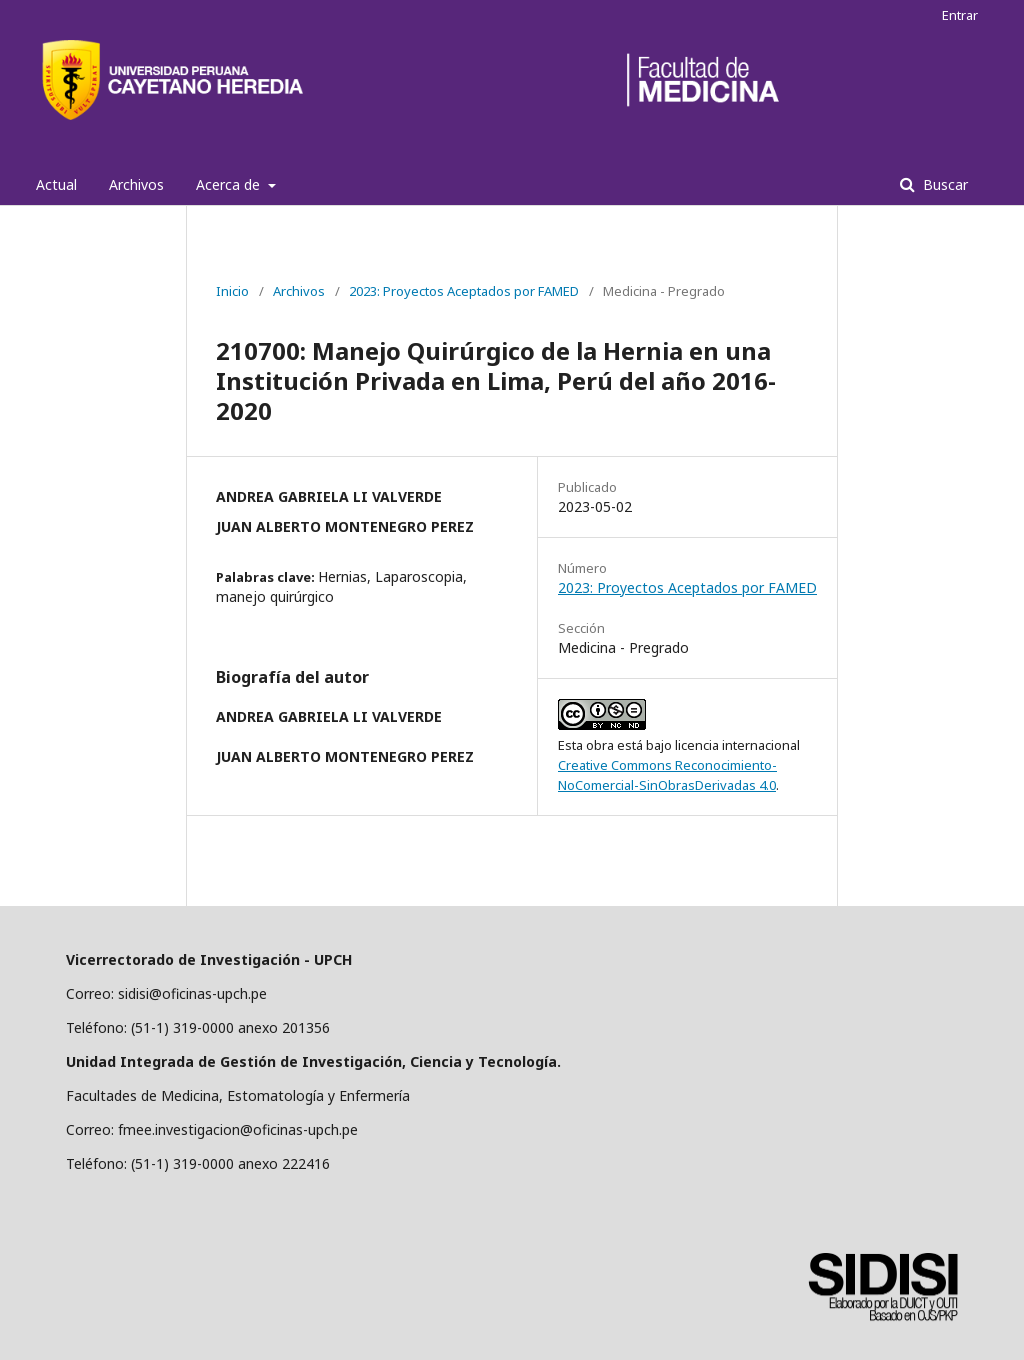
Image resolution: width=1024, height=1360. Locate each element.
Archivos (136, 184)
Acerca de (230, 184)
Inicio (232, 291)
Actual (56, 184)
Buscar (943, 184)
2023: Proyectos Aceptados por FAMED (464, 291)
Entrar (960, 15)
